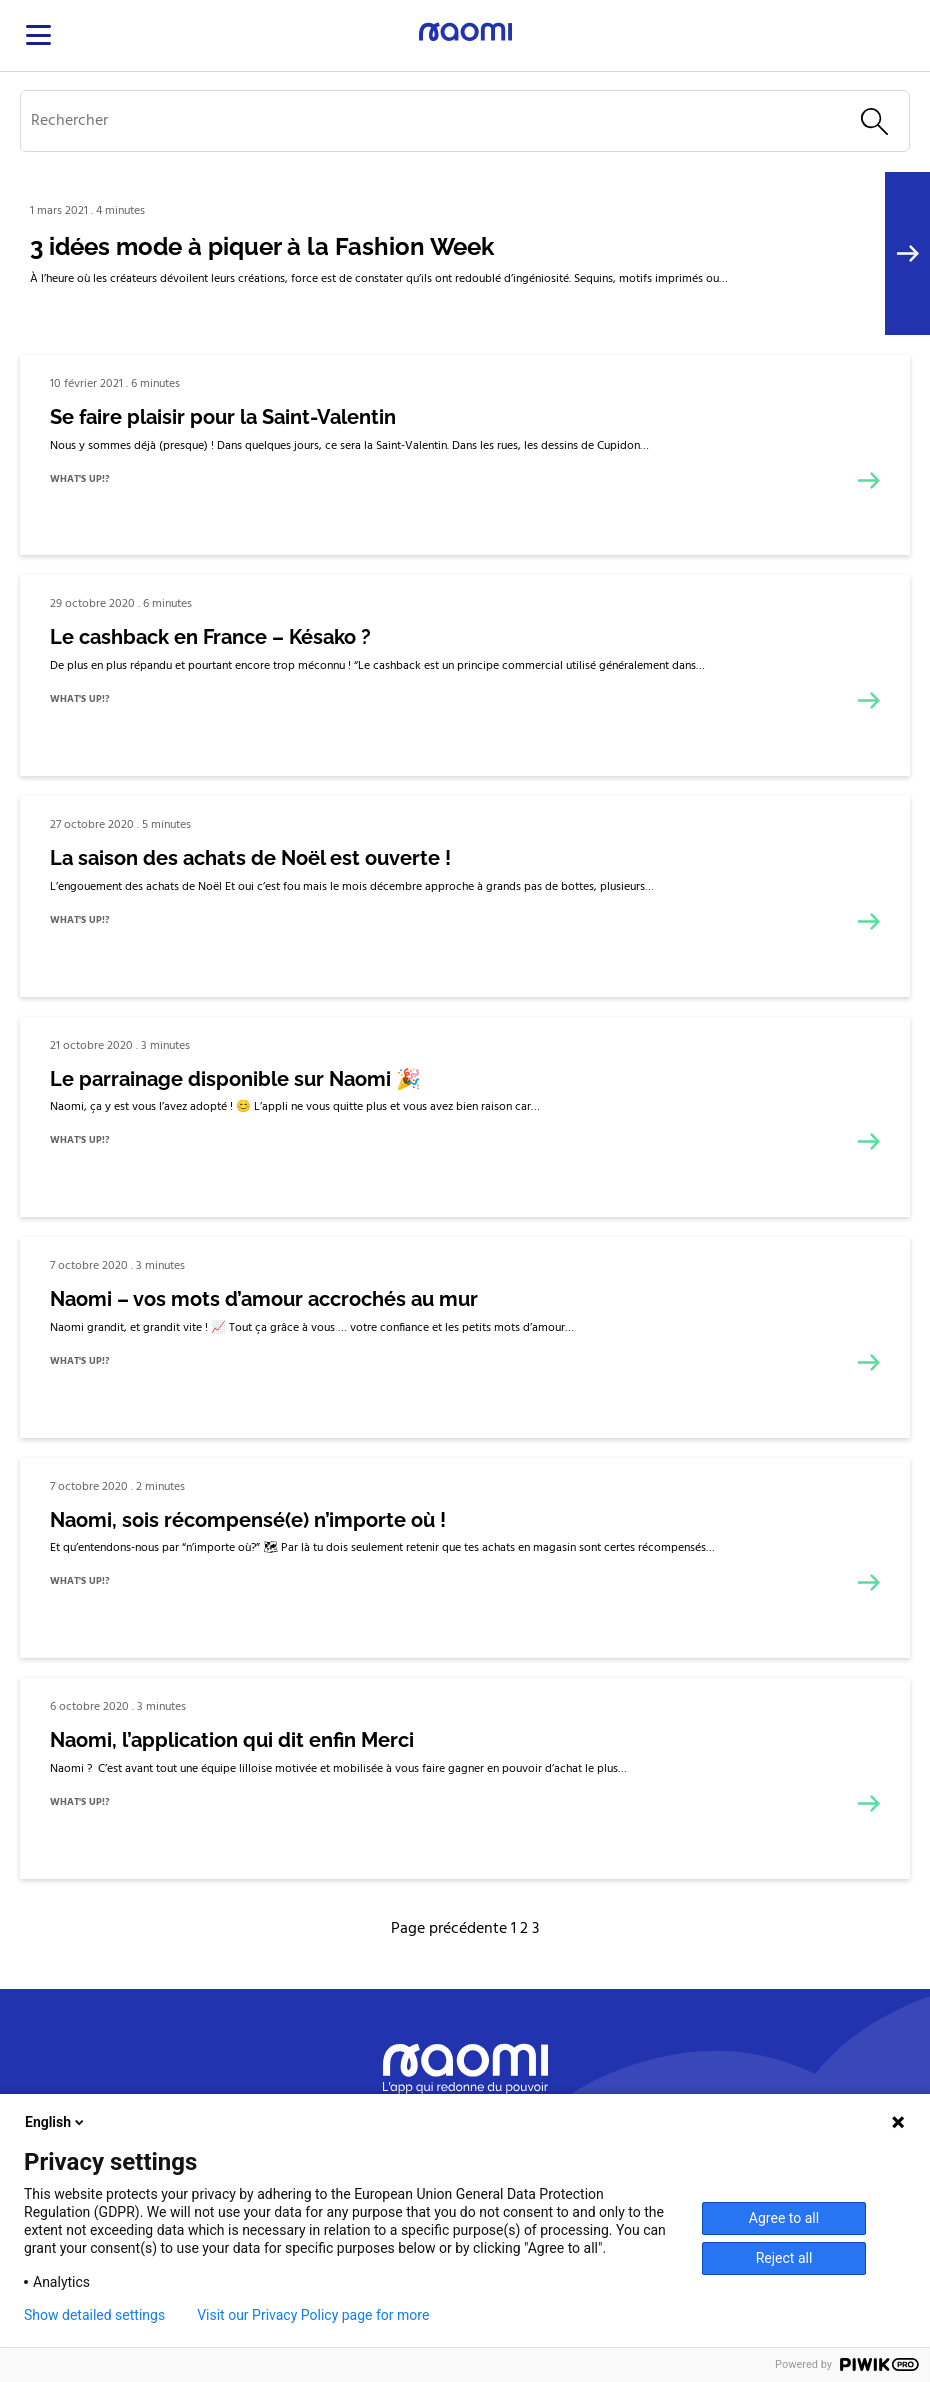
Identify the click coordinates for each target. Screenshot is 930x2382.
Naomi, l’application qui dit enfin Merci (232, 1740)
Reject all (784, 2258)
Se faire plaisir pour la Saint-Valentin (223, 417)
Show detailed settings (94, 2315)
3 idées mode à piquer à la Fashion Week (262, 246)
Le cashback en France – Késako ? (210, 637)
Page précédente (449, 1929)
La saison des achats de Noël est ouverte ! (250, 858)
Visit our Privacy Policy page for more (313, 2315)
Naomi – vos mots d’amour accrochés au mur (264, 1299)
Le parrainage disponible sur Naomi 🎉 (235, 1079)
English (56, 2122)
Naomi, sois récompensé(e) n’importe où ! (248, 1520)
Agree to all (784, 2218)
